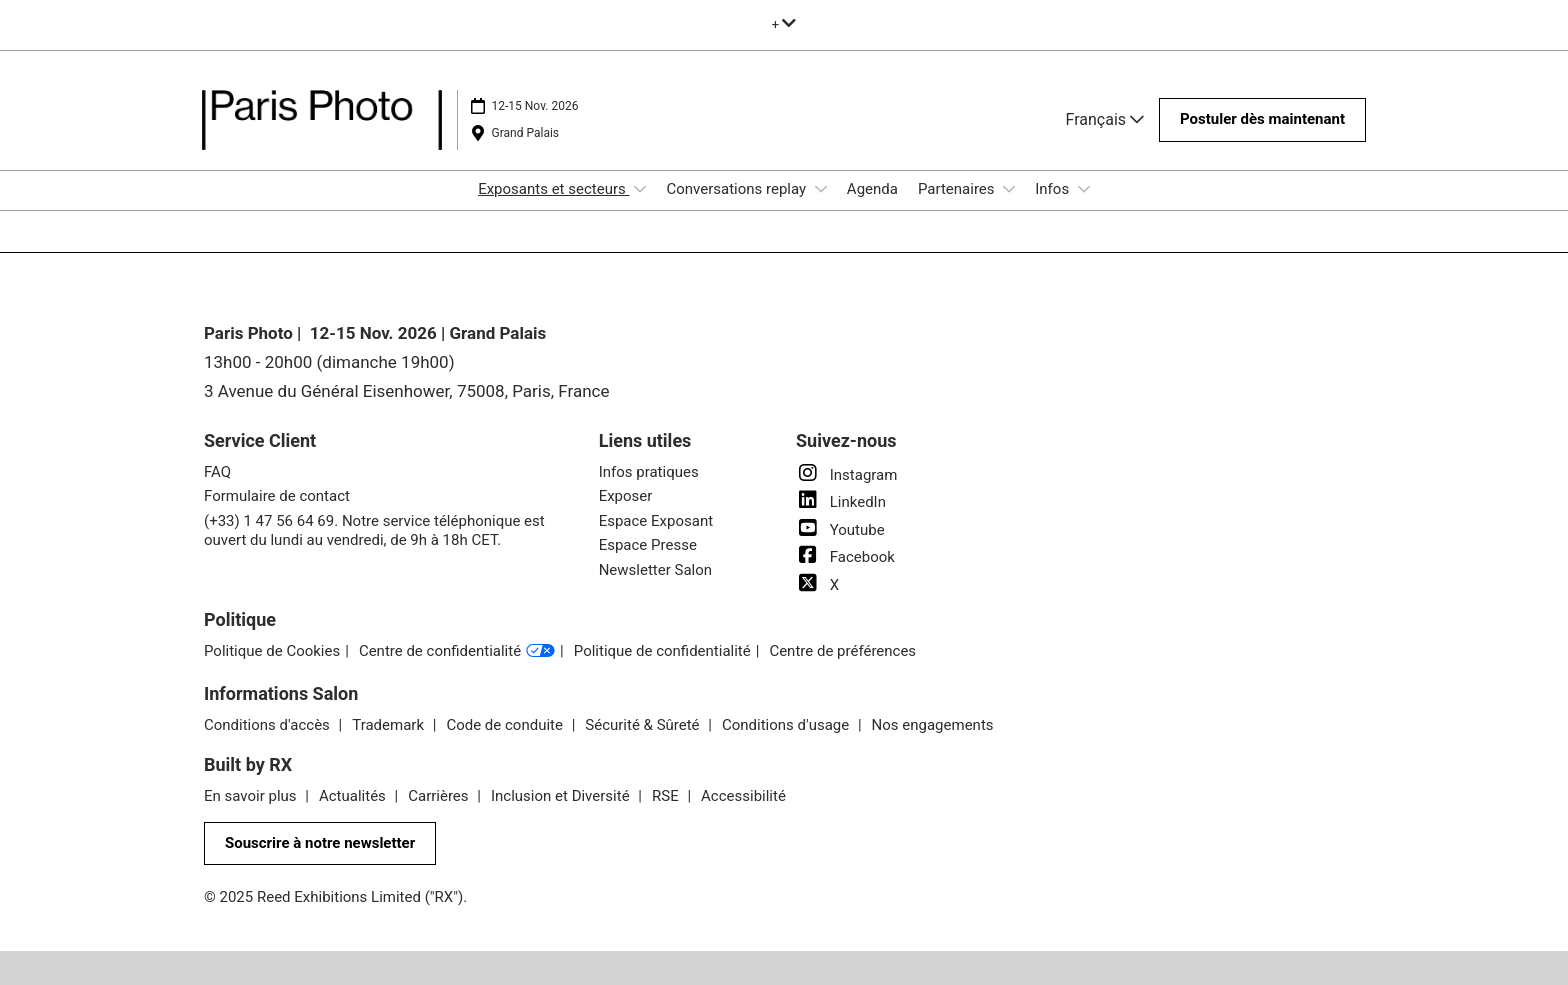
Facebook (845, 557)
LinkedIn (841, 502)
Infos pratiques (649, 472)
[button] (1262, 120)
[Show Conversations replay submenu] (821, 189)
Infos (1054, 189)
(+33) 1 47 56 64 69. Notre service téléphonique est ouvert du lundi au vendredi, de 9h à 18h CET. (374, 531)
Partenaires (958, 189)
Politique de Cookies (272, 651)
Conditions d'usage (787, 725)
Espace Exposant (656, 521)
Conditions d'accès (269, 725)
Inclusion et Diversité (562, 796)
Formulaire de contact (277, 496)
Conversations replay (737, 189)
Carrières (440, 796)
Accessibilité (743, 796)
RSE (667, 796)
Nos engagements (933, 725)
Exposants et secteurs (553, 189)
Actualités (354, 796)
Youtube (840, 530)
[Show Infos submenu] (1084, 189)
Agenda (872, 189)
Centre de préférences (842, 651)
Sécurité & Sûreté (644, 725)
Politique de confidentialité (662, 651)
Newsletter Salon (655, 570)
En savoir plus (252, 796)
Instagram (846, 475)
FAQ (217, 472)
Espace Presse (648, 545)
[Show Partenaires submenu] (1009, 189)
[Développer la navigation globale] (784, 24)
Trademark (389, 725)
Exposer (626, 496)
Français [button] (1105, 119)
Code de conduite (506, 725)
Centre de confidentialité (457, 652)
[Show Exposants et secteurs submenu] (640, 189)
